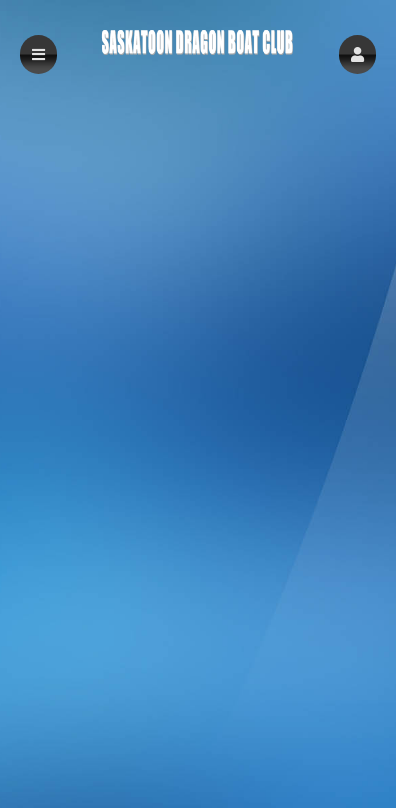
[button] (357, 54)
